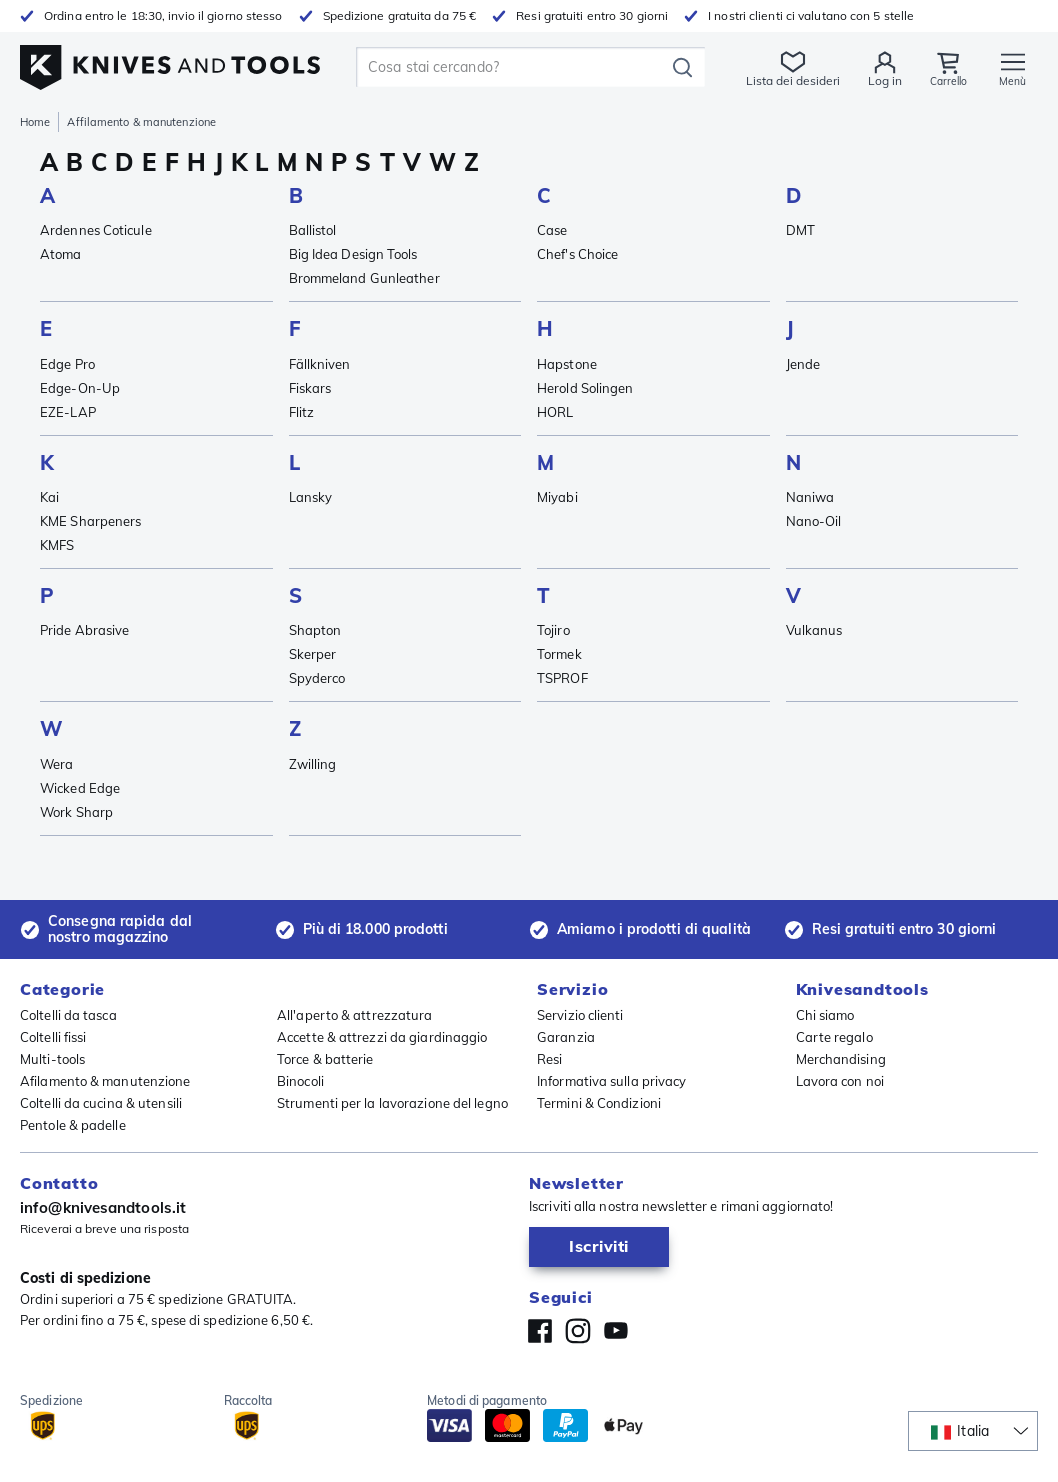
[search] (511, 67)
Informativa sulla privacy (612, 1081)
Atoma (61, 254)
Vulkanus (814, 630)
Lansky (311, 497)
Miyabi (557, 497)
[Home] (170, 61)
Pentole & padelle (73, 1125)
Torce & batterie (325, 1059)
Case (552, 230)
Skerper (313, 654)
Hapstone (567, 364)
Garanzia (566, 1037)
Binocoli (300, 1081)
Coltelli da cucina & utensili (101, 1103)
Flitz (302, 412)
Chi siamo (825, 1015)
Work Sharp (76, 812)
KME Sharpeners (90, 521)
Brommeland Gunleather (364, 278)
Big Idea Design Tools (353, 254)
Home (35, 122)
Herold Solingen (585, 388)
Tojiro (553, 630)
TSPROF (562, 678)
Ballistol (313, 230)
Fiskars (310, 388)
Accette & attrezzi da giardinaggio (382, 1037)
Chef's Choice (577, 254)
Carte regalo (834, 1037)
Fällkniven (320, 364)
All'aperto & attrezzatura (355, 1015)
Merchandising (841, 1059)
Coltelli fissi (53, 1037)
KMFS (57, 545)
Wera (56, 764)
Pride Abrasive (84, 630)
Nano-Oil (814, 521)
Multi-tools (52, 1059)
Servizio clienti (580, 1015)
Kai (49, 497)
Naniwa (810, 497)
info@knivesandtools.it (103, 1207)
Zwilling (313, 764)
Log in (879, 80)
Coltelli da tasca (68, 1015)
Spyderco (317, 678)
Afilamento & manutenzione (105, 1081)
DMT (800, 230)
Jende (803, 364)
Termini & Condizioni (599, 1103)
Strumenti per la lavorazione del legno (392, 1103)
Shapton (315, 630)
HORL (555, 412)
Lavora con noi (840, 1081)
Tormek (559, 654)
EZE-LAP (68, 412)
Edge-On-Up (80, 388)
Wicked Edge (80, 788)
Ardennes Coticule (96, 230)
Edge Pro (67, 364)
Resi (549, 1059)
